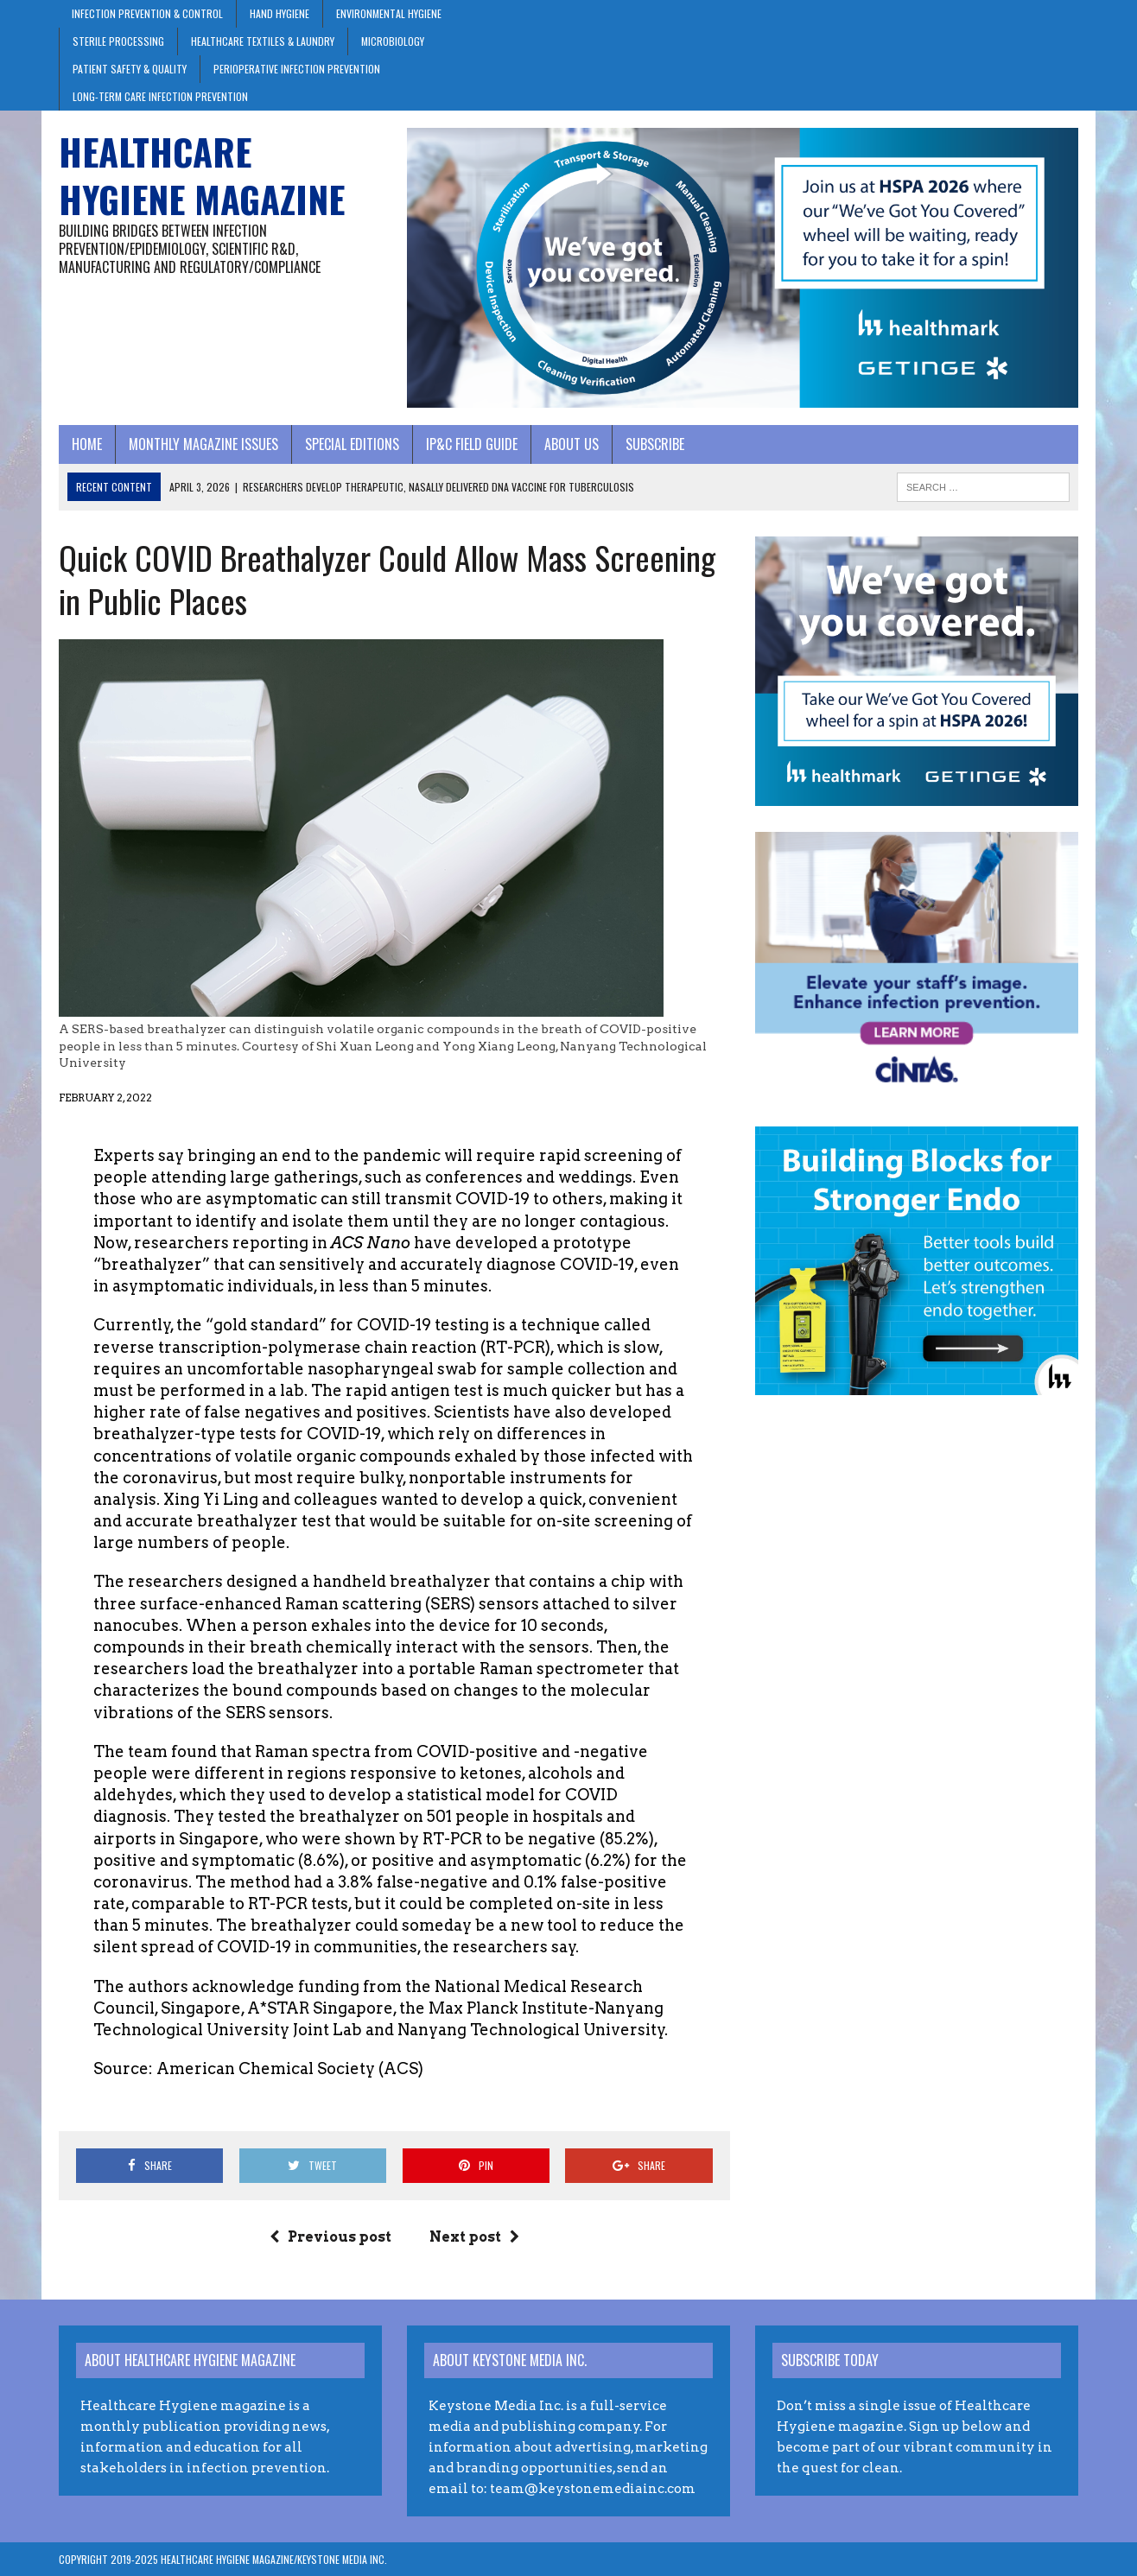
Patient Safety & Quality (130, 68)
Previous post (330, 2237)
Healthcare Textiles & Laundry (262, 41)
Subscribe (655, 444)
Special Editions (352, 444)
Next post (474, 2237)
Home (87, 444)
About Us (571, 444)
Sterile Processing (118, 41)
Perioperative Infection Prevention (296, 68)
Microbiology (392, 41)
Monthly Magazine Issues (203, 444)
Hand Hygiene (279, 13)
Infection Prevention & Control (147, 13)
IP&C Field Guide (472, 444)
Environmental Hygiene (388, 13)
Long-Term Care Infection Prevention (160, 96)
